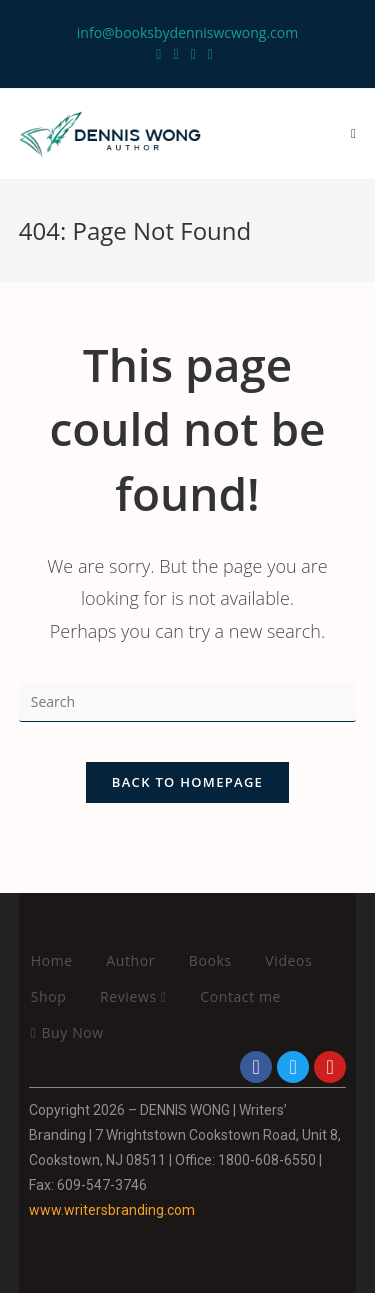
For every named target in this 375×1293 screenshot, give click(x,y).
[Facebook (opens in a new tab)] (175, 54)
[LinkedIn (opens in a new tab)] (210, 54)
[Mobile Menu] (353, 134)
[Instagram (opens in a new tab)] (193, 54)
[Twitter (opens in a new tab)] (161, 54)
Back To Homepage (187, 782)
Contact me (240, 996)
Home (52, 960)
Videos (288, 960)
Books (210, 960)
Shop (49, 996)
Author (130, 960)
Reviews (133, 996)
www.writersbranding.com (112, 1210)
